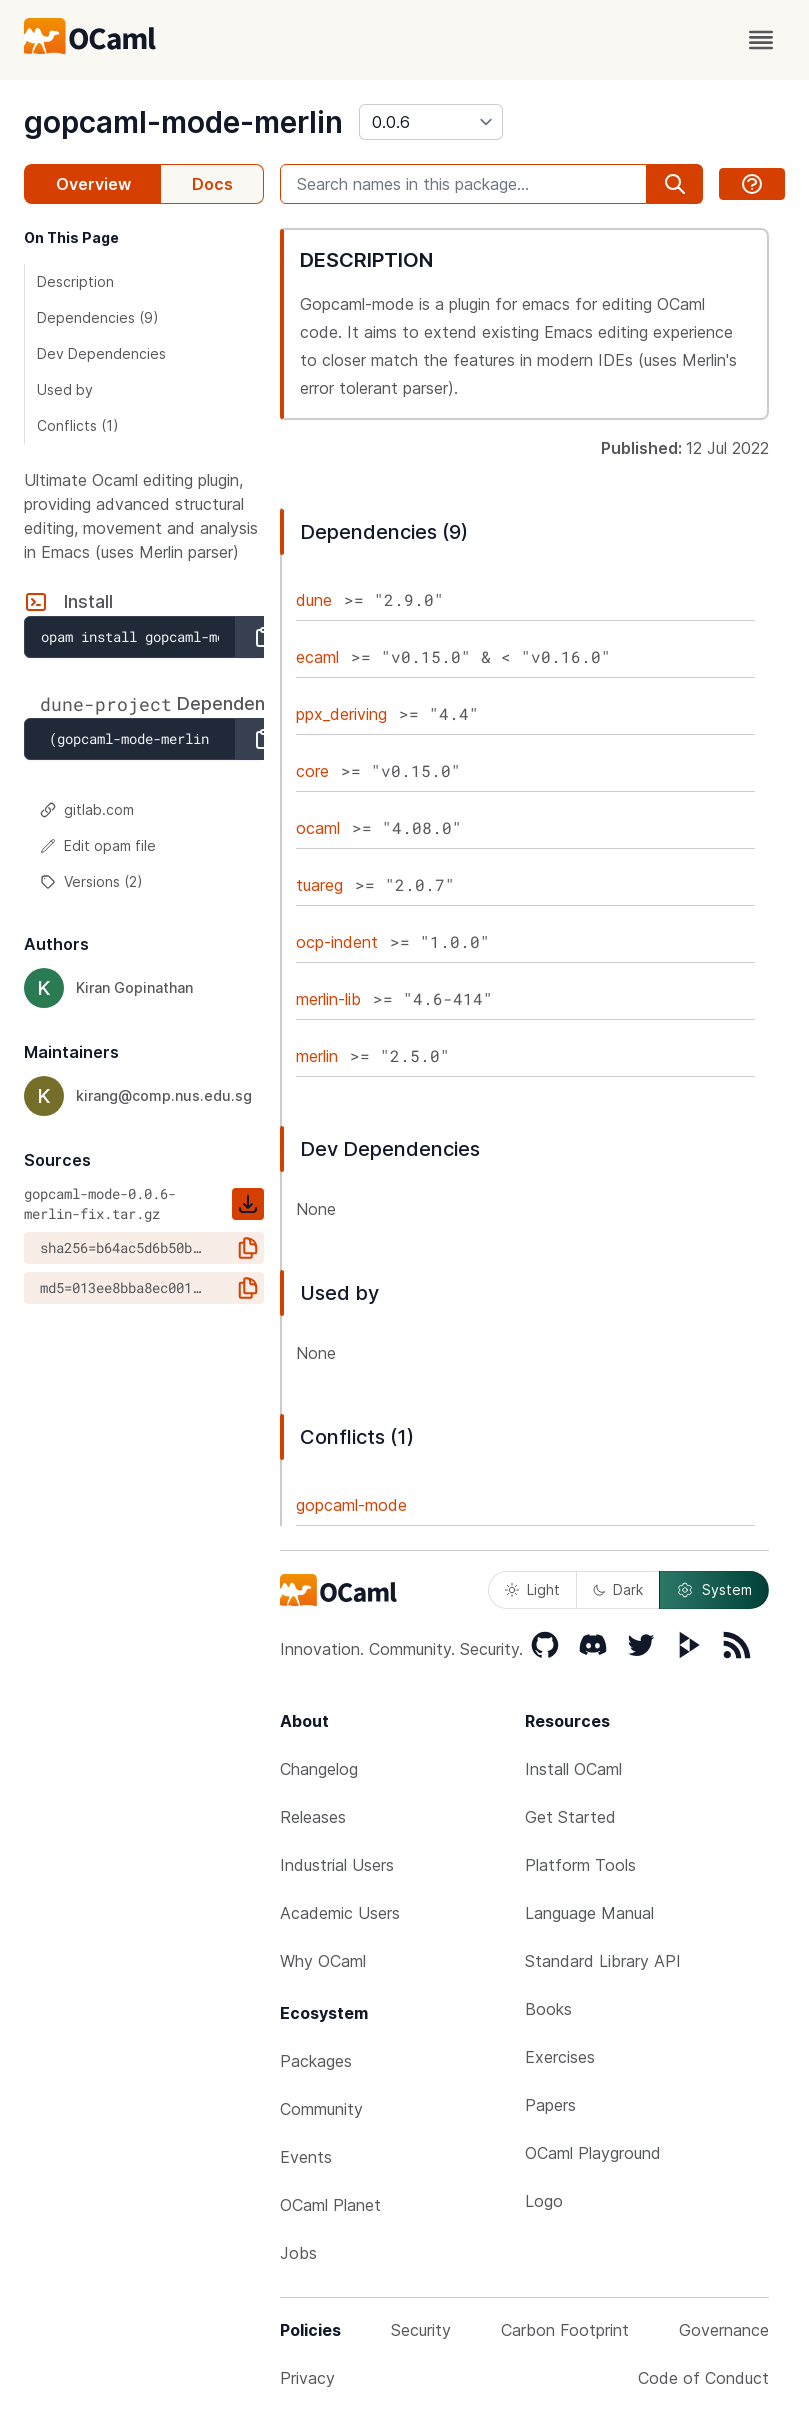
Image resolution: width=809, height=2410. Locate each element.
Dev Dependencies (101, 353)
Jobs (298, 2253)
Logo (544, 2201)
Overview (93, 184)
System (714, 1590)
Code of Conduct (703, 2378)
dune (314, 600)
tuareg (319, 885)
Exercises (560, 2057)
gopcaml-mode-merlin (183, 122)
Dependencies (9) (98, 317)
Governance (724, 2330)
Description (75, 281)
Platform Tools (580, 1865)
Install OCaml (573, 1769)
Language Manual (589, 1913)
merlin (317, 1056)
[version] (431, 122)
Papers (550, 2105)
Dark (618, 1589)
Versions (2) (91, 881)
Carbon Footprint (565, 2330)
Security (421, 2330)
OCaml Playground (593, 2153)
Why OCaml (323, 1961)
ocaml (318, 828)
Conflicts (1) (78, 425)
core (312, 771)
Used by (65, 389)
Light (532, 1589)
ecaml (317, 657)
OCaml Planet (330, 2205)
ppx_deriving (341, 714)
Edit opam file (98, 845)
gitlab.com (87, 809)
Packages (316, 2061)
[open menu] (761, 40)
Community (321, 2109)
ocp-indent (337, 942)
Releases (313, 1817)
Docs (212, 184)
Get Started (570, 1817)
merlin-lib (328, 999)
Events (306, 2157)
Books (548, 2009)
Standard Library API (603, 1961)
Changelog (319, 1769)
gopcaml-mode (351, 1505)
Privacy (307, 2378)
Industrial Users (337, 1865)
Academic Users (340, 1913)
